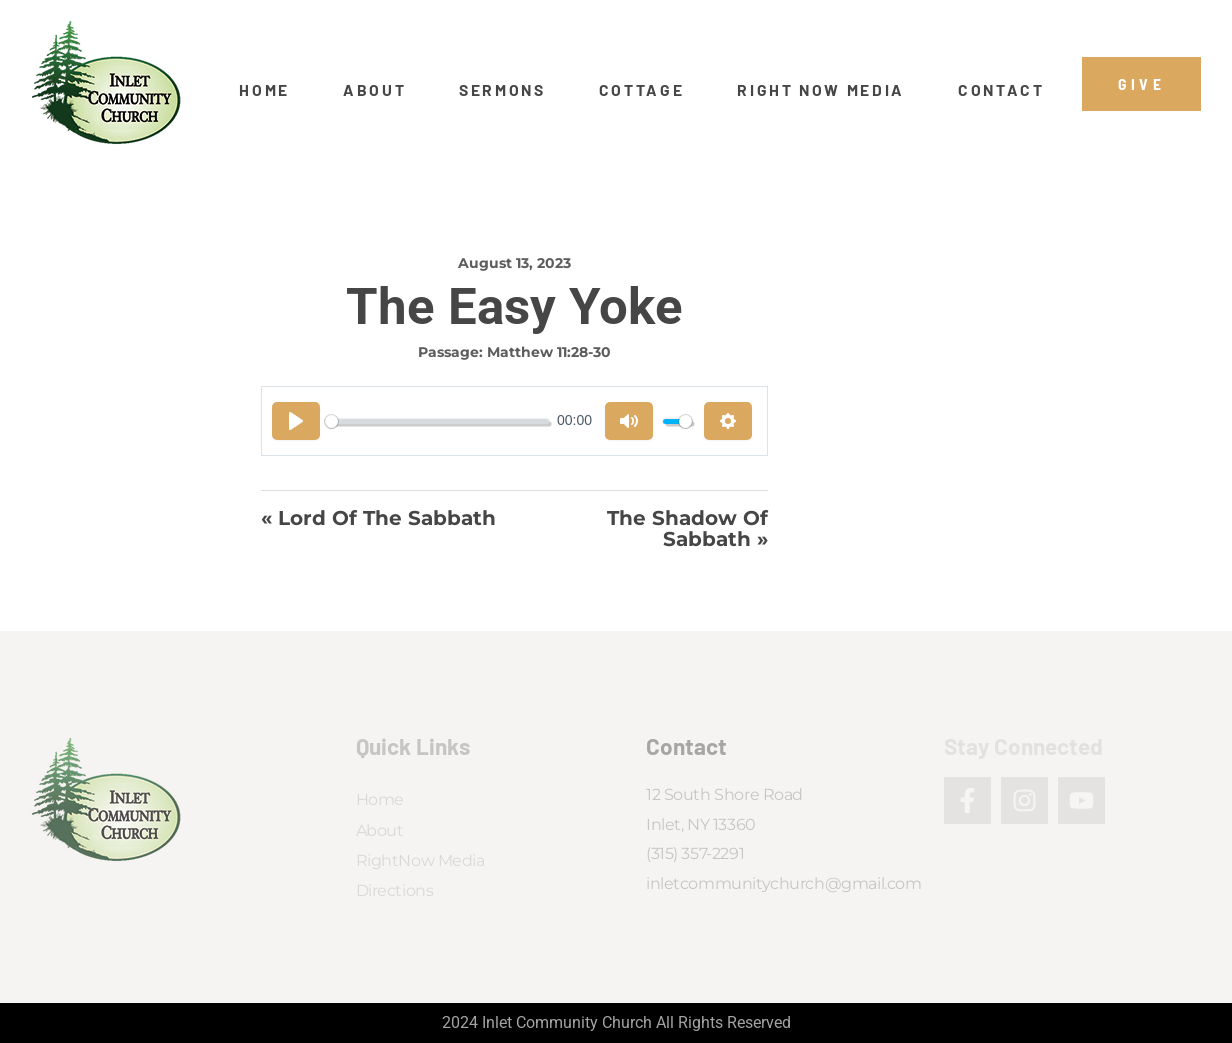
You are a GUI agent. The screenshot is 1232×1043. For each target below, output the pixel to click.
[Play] (296, 421)
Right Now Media (821, 90)
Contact (1001, 90)
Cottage (642, 90)
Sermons (502, 90)
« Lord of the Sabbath (378, 519)
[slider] (437, 421)
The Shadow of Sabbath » (687, 528)
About (374, 90)
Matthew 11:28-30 (549, 352)
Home (264, 90)
